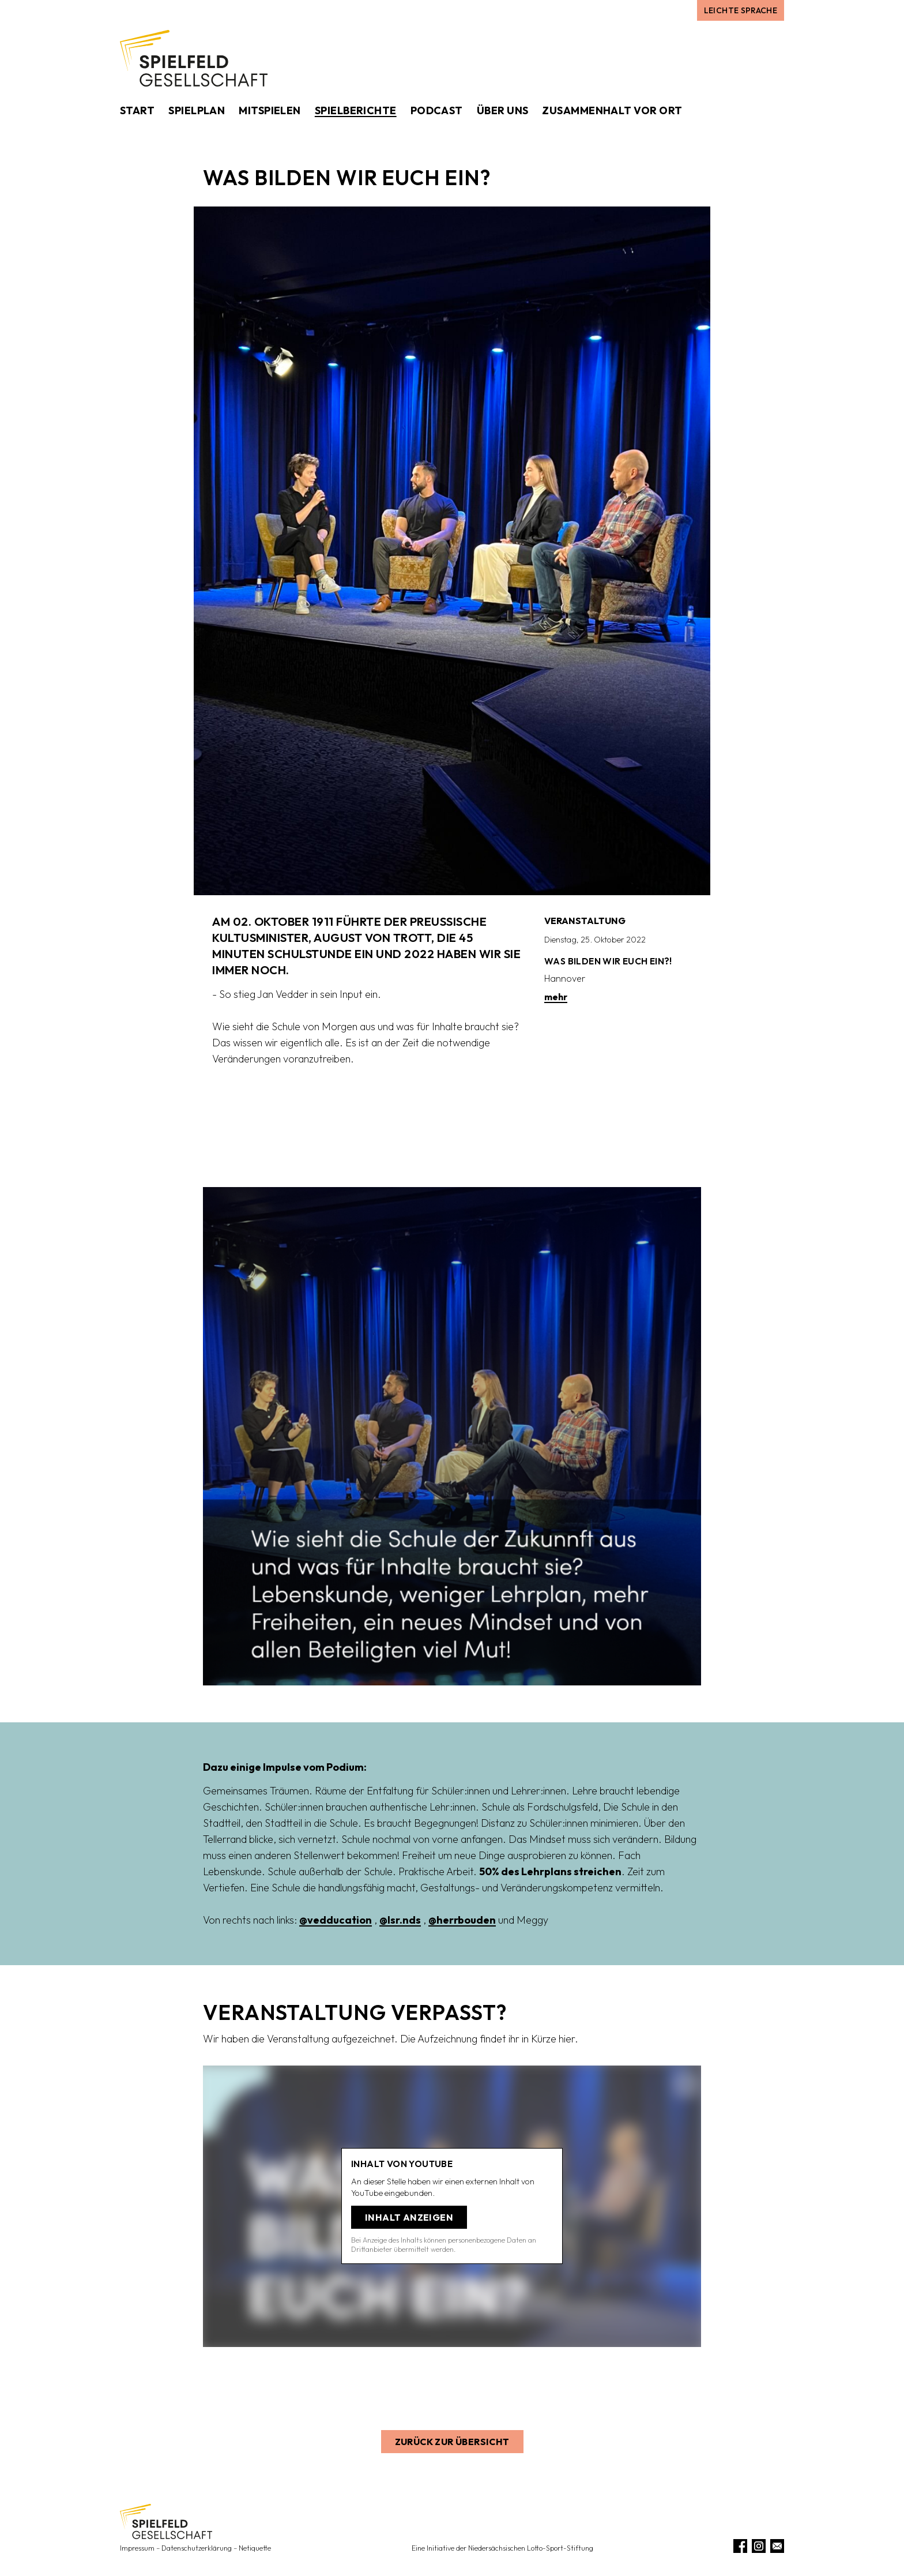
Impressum (137, 2548)
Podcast (436, 110)
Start (137, 110)
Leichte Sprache (740, 10)
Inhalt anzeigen (409, 2217)
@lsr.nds (400, 1920)
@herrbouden (462, 1920)
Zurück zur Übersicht (452, 2441)
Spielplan (196, 110)
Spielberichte (356, 110)
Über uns (503, 110)
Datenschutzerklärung (196, 2548)
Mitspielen (270, 110)
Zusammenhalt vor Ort (612, 110)
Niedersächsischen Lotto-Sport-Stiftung (530, 2548)
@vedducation (335, 1920)
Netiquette (255, 2548)
